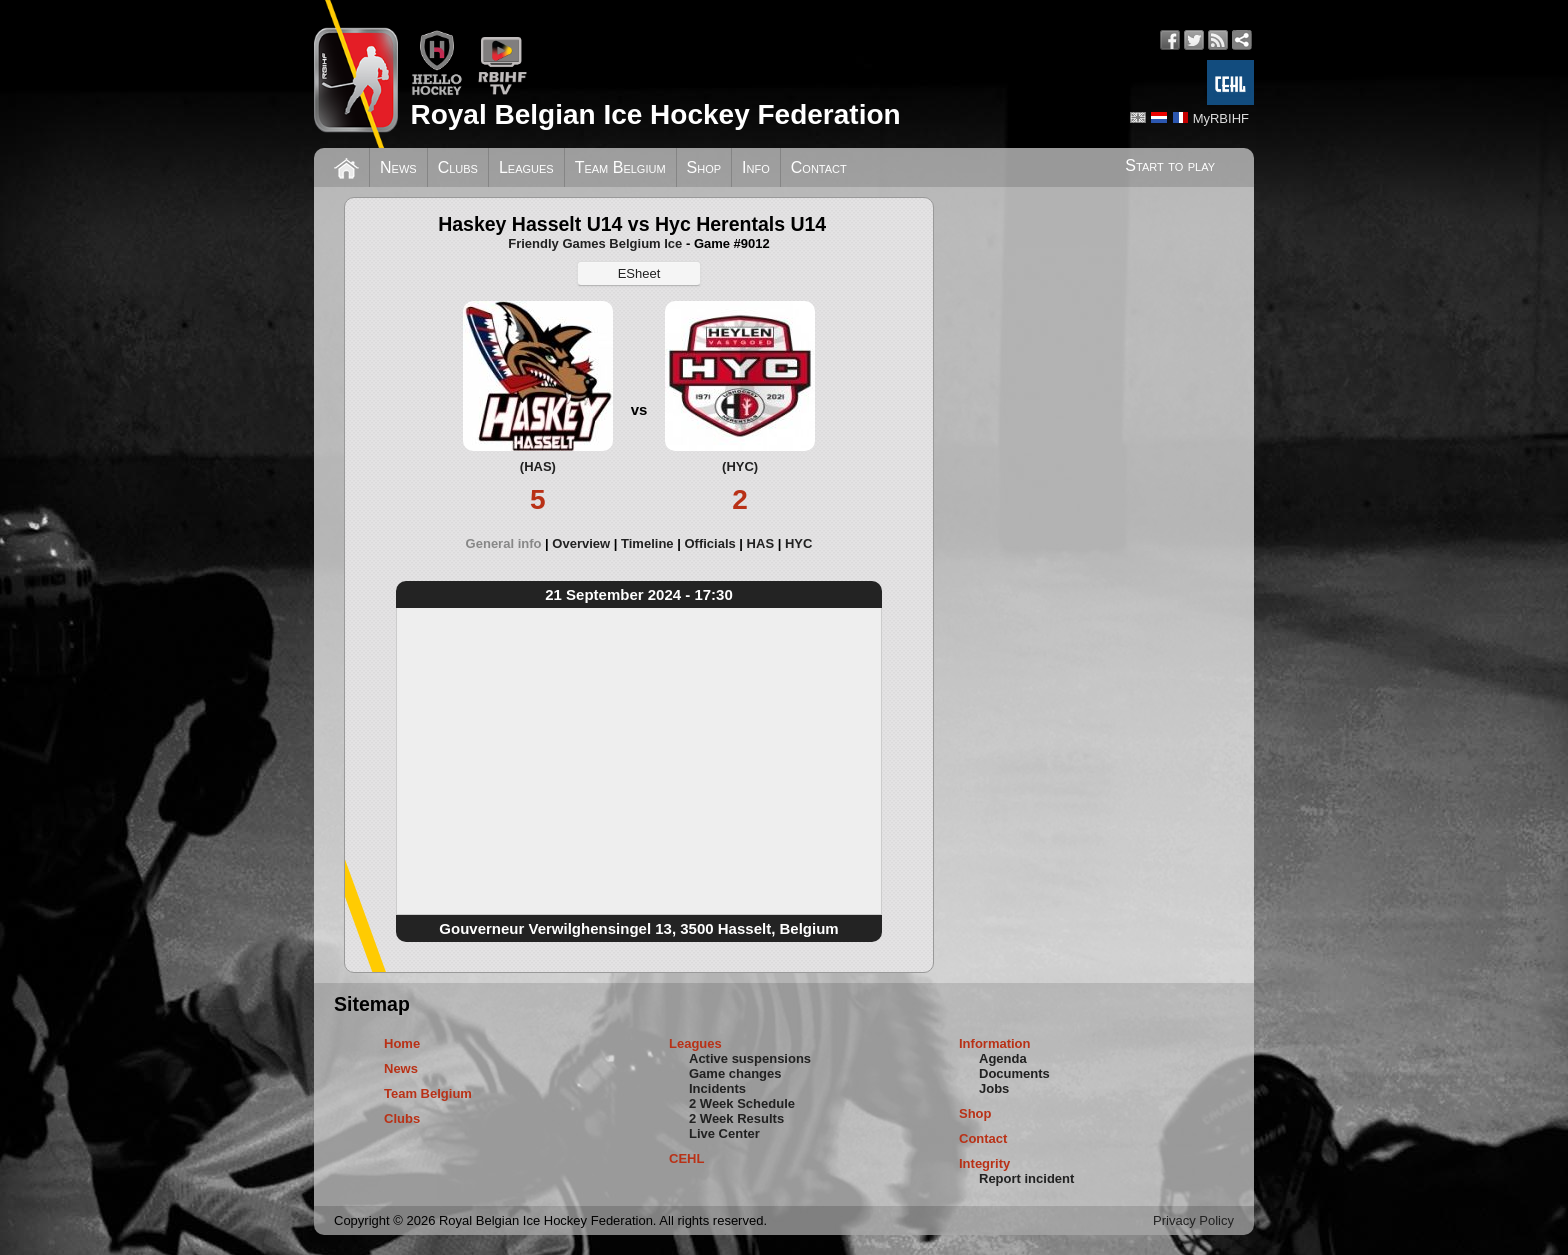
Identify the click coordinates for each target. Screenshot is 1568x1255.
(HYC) (740, 466)
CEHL (686, 1158)
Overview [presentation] (581, 543)
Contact (819, 167)
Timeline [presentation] (647, 543)
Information (995, 1043)
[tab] (509, 543)
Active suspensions (750, 1058)
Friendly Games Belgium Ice (595, 243)
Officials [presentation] (709, 543)
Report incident (1026, 1178)
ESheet (639, 273)
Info (756, 167)
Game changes (735, 1073)
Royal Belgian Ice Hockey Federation (655, 114)
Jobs (994, 1088)
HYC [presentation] (798, 543)
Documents (1014, 1073)
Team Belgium (620, 167)
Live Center (724, 1133)
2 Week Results (736, 1118)
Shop (704, 167)
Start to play (1170, 165)
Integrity (984, 1163)
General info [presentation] (504, 543)
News (398, 167)
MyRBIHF (1221, 118)
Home (402, 1043)
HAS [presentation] (760, 543)
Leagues (526, 167)
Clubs (458, 167)
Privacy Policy (1193, 1220)
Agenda (1003, 1058)
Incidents (717, 1088)
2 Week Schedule (742, 1103)
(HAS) (538, 466)
